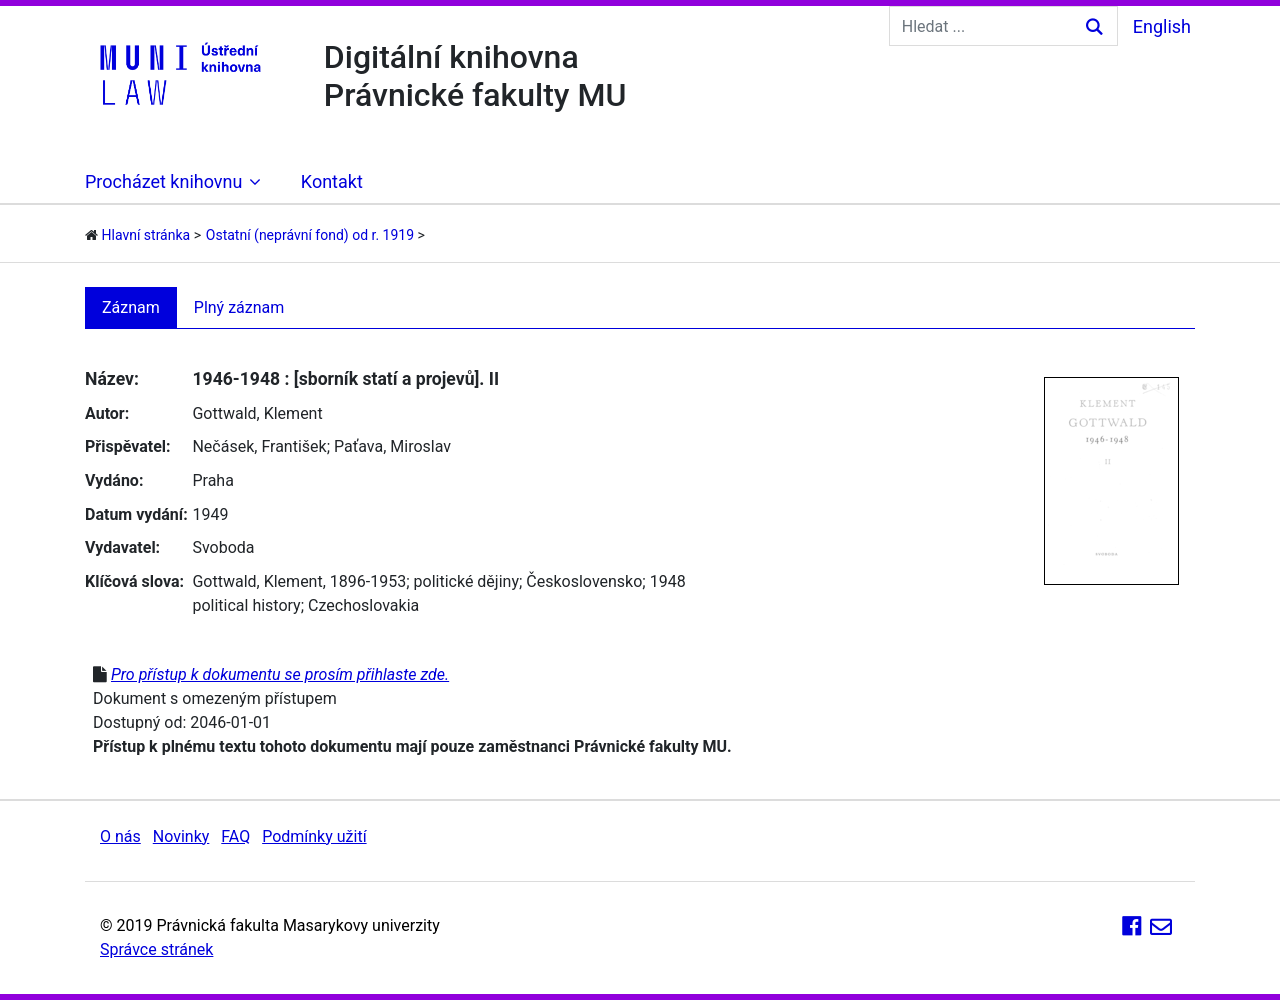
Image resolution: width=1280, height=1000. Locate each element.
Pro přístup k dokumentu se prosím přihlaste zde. (280, 674)
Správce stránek (156, 949)
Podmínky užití (314, 836)
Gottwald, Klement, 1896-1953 (299, 581)
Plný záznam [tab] (239, 307)
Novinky (181, 836)
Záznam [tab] (131, 307)
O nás (120, 836)
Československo (584, 581)
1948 (668, 581)
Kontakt (332, 181)
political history (246, 605)
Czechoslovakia (363, 605)
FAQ (235, 836)
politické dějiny (466, 581)
